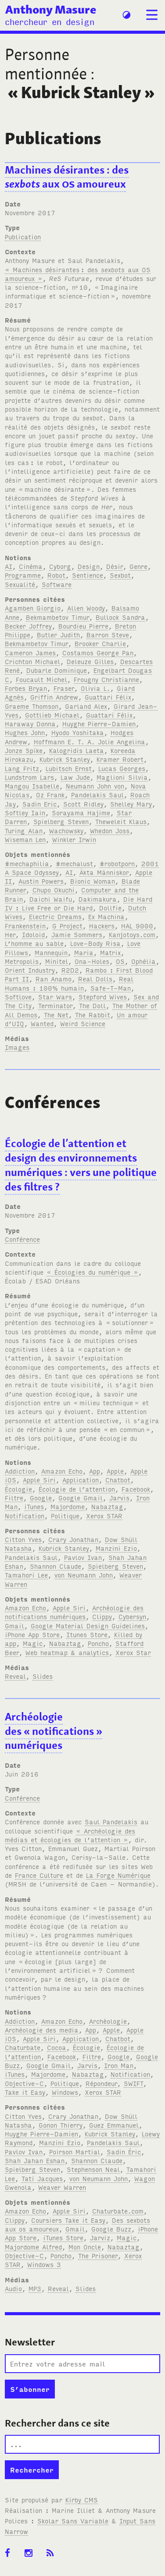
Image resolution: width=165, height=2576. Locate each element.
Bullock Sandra (120, 617)
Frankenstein (25, 925)
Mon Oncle (84, 2246)
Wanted (42, 1023)
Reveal (15, 1676)
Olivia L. (95, 688)
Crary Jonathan (73, 1539)
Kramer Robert (120, 759)
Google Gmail (80, 1497)
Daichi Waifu (50, 899)
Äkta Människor (104, 872)
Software (57, 584)
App (94, 1471)
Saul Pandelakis (111, 1821)
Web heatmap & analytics (67, 1652)
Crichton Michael (32, 661)
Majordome (67, 1506)
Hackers (102, 925)
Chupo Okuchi (53, 889)
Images (17, 1047)
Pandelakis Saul (97, 794)
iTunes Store (63, 2237)
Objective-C (24, 2083)
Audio (13, 2288)
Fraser (64, 688)
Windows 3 (44, 2264)
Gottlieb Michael (52, 715)
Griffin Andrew (54, 697)
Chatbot (117, 1479)
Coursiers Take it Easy (68, 2220)
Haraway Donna (30, 723)
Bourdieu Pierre (83, 626)
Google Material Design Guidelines (88, 1625)
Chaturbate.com (117, 2210)
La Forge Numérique (118, 1875)
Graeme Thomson (31, 706)
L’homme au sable (34, 943)
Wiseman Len (25, 839)
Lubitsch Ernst (69, 768)
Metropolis (22, 961)
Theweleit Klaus (121, 821)
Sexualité (20, 584)
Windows (65, 2092)
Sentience (87, 575)
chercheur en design (49, 21)
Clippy (102, 1616)
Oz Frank (50, 794)
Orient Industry (30, 970)
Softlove (18, 996)
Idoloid (33, 934)
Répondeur (101, 2083)
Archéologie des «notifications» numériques (53, 1731)
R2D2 (70, 970)
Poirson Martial (74, 2151)
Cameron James (30, 652)
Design (89, 566)
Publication (23, 236)
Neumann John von (95, 786)
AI (8, 566)
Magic (33, 1643)
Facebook (136, 1489)
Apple (115, 1471)
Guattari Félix (108, 697)
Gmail (14, 1625)
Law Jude (75, 777)
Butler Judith (58, 634)
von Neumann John (83, 1574)
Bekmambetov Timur (57, 617)
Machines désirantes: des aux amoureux (67, 177)
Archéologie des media (42, 2029)
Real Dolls (95, 978)
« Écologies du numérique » (92, 1272)
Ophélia (143, 961)
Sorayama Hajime (81, 812)
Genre (138, 566)
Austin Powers (41, 881)
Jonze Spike (24, 750)
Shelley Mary (131, 803)
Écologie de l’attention (77, 1489)
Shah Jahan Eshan (35, 2160)
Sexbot (120, 575)
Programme (23, 575)
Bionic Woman (92, 881)
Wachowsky (66, 830)
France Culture (39, 1875)
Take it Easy (25, 2092)
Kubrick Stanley (64, 759)
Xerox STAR (104, 1515)
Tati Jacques (42, 2178)
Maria (83, 952)
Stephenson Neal (93, 2169)
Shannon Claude (55, 1566)
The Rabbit (92, 1014)
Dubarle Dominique (56, 670)
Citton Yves (23, 1539)
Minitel (56, 961)
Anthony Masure (50, 9)
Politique (65, 1515)
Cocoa (56, 2047)
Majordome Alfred (33, 2246)
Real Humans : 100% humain (69, 982)
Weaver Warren (62, 2187)
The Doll (92, 1005)
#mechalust (74, 863)
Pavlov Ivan (83, 1557)
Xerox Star (133, 1652)
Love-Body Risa (95, 943)
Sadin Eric (39, 803)
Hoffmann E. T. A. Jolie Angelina (89, 741)
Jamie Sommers (76, 934)
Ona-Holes (92, 961)
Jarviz (100, 2237)
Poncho (98, 1643)
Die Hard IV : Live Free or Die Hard (78, 903)
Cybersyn (132, 1616)
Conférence (22, 1239)
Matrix (110, 952)
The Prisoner (98, 2255)
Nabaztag (107, 1506)
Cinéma (31, 566)
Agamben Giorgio (33, 608)
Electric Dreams (55, 916)
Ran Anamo (54, 978)
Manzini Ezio (116, 1548)
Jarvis (119, 1497)
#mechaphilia (27, 863)
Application (80, 1479)
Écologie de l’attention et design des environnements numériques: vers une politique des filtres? (81, 1165)
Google (41, 1497)
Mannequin (51, 952)
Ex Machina (106, 916)
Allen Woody (86, 608)
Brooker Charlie (100, 643)
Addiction (20, 1471)
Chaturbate (22, 2047)
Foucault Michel (41, 679)
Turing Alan (24, 830)
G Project (67, 925)
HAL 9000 (137, 925)
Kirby (81, 2499)
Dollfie (110, 907)
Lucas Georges (121, 768)
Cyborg (60, 566)
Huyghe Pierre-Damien (99, 723)
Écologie (18, 1489)
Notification (24, 1515)
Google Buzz (111, 2228)
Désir (114, 566)
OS (120, 961)
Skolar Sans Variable (72, 2520)
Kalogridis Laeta (76, 750)
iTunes (34, 1506)
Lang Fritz (22, 768)
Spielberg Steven (61, 821)
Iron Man (118, 2065)
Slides (42, 1676)
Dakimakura (98, 899)
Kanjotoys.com (132, 934)
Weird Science (82, 1023)
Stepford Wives (103, 996)
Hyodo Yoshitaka (77, 732)
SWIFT (133, 2083)
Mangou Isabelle (32, 786)
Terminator (55, 1005)
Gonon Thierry (60, 2125)
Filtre (14, 1497)
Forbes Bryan (26, 688)
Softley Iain (25, 812)
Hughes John (25, 732)
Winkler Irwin (74, 839)
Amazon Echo (61, 1471)
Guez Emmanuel (114, 2125)
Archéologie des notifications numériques (74, 1611)
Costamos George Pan (97, 652)
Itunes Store (87, 1634)
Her (10, 934)
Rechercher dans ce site (57, 2423)
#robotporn (117, 863)
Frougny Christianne (106, 679)
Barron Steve (107, 634)
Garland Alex (86, 706)
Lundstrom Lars (29, 777)
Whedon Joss (109, 830)
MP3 (35, 2288)
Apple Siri (39, 1479)
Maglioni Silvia (122, 777)
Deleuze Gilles (90, 661)
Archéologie (108, 2021)
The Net (56, 1014)
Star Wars (55, 996)
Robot (56, 575)
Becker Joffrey (28, 626)
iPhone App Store (32, 1634)
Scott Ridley (83, 803)
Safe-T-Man (110, 988)
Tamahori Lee (26, 1574)
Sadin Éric (124, 2151)
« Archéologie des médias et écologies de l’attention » (70, 1835)
